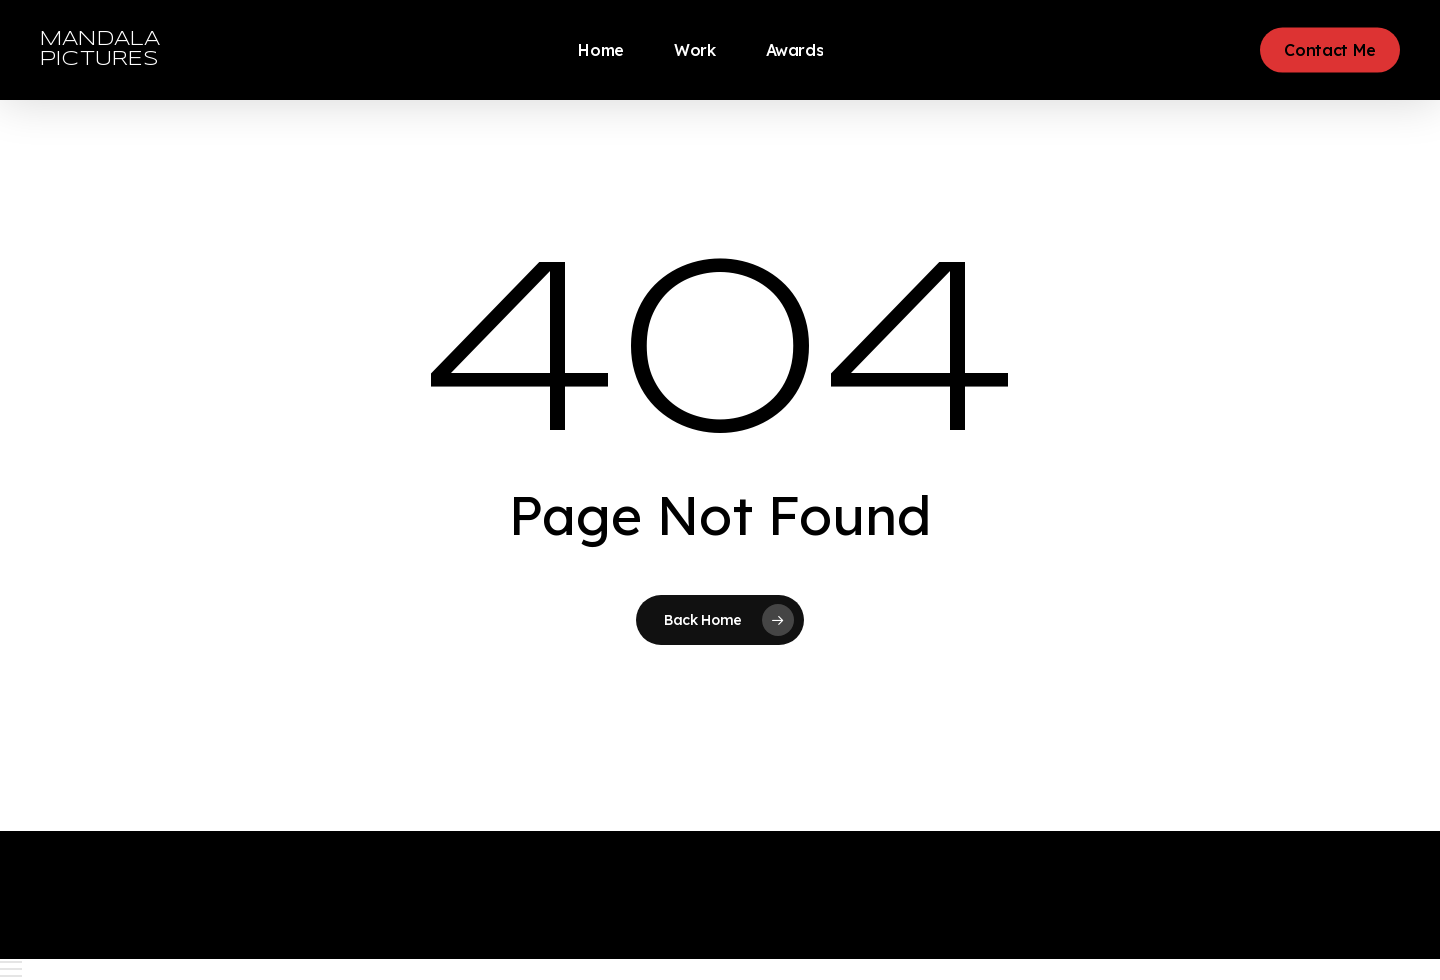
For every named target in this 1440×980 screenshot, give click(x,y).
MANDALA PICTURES (100, 49)
